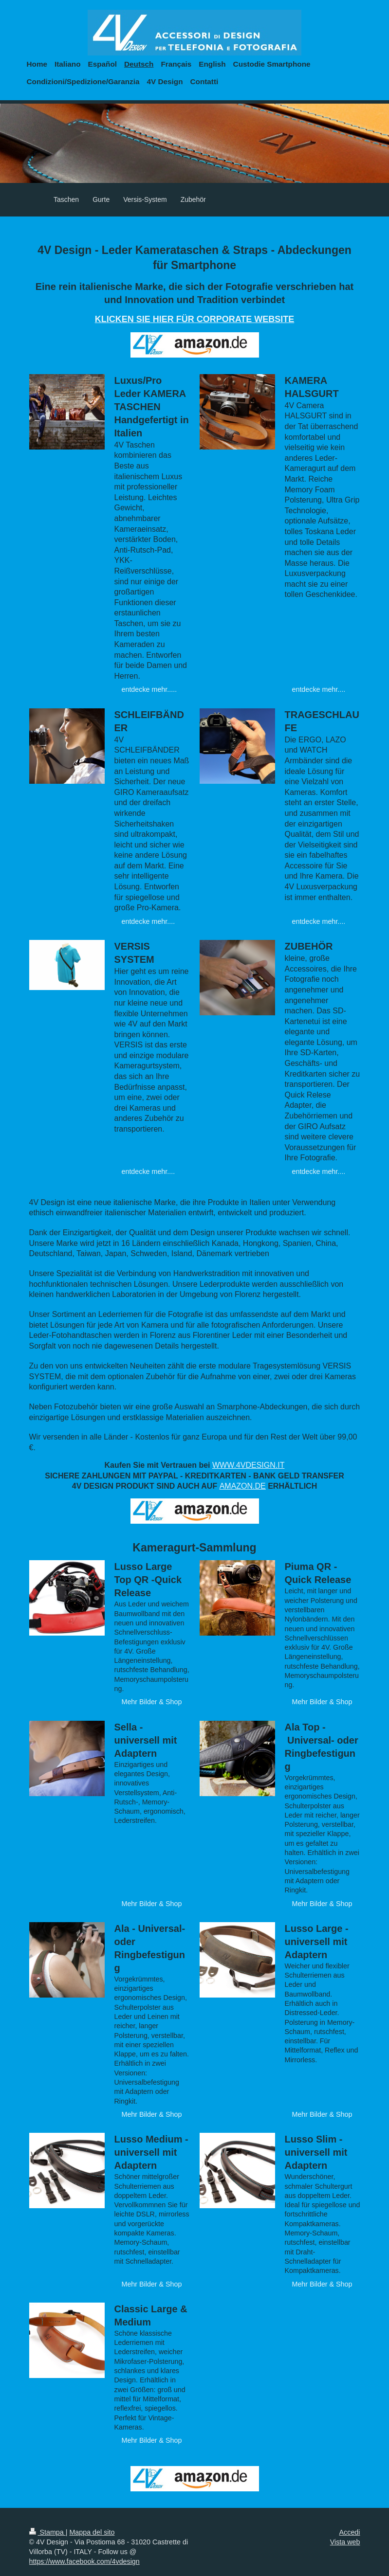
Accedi (349, 2532)
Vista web (345, 2542)
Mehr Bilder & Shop (152, 1702)
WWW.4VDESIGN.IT (248, 1465)
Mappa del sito (91, 2532)
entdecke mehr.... (319, 689)
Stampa (47, 2532)
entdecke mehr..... (149, 689)
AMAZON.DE (243, 1486)
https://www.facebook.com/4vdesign (84, 2561)
